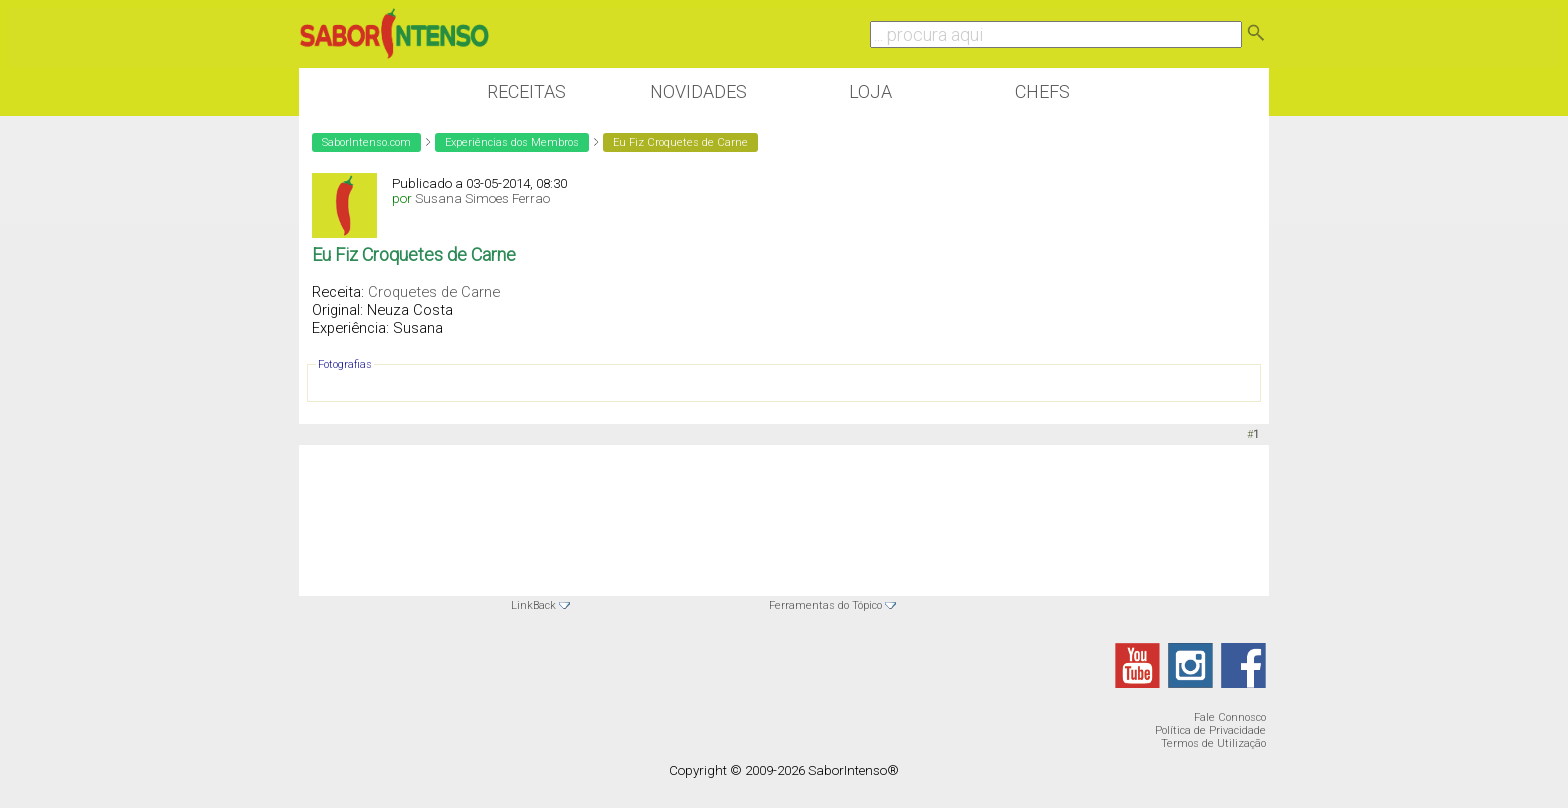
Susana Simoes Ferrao (482, 198)
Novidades (698, 91)
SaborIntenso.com (366, 142)
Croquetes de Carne (434, 292)
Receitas (526, 91)
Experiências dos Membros (512, 142)
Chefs (1042, 91)
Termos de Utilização (1213, 743)
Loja (870, 91)
